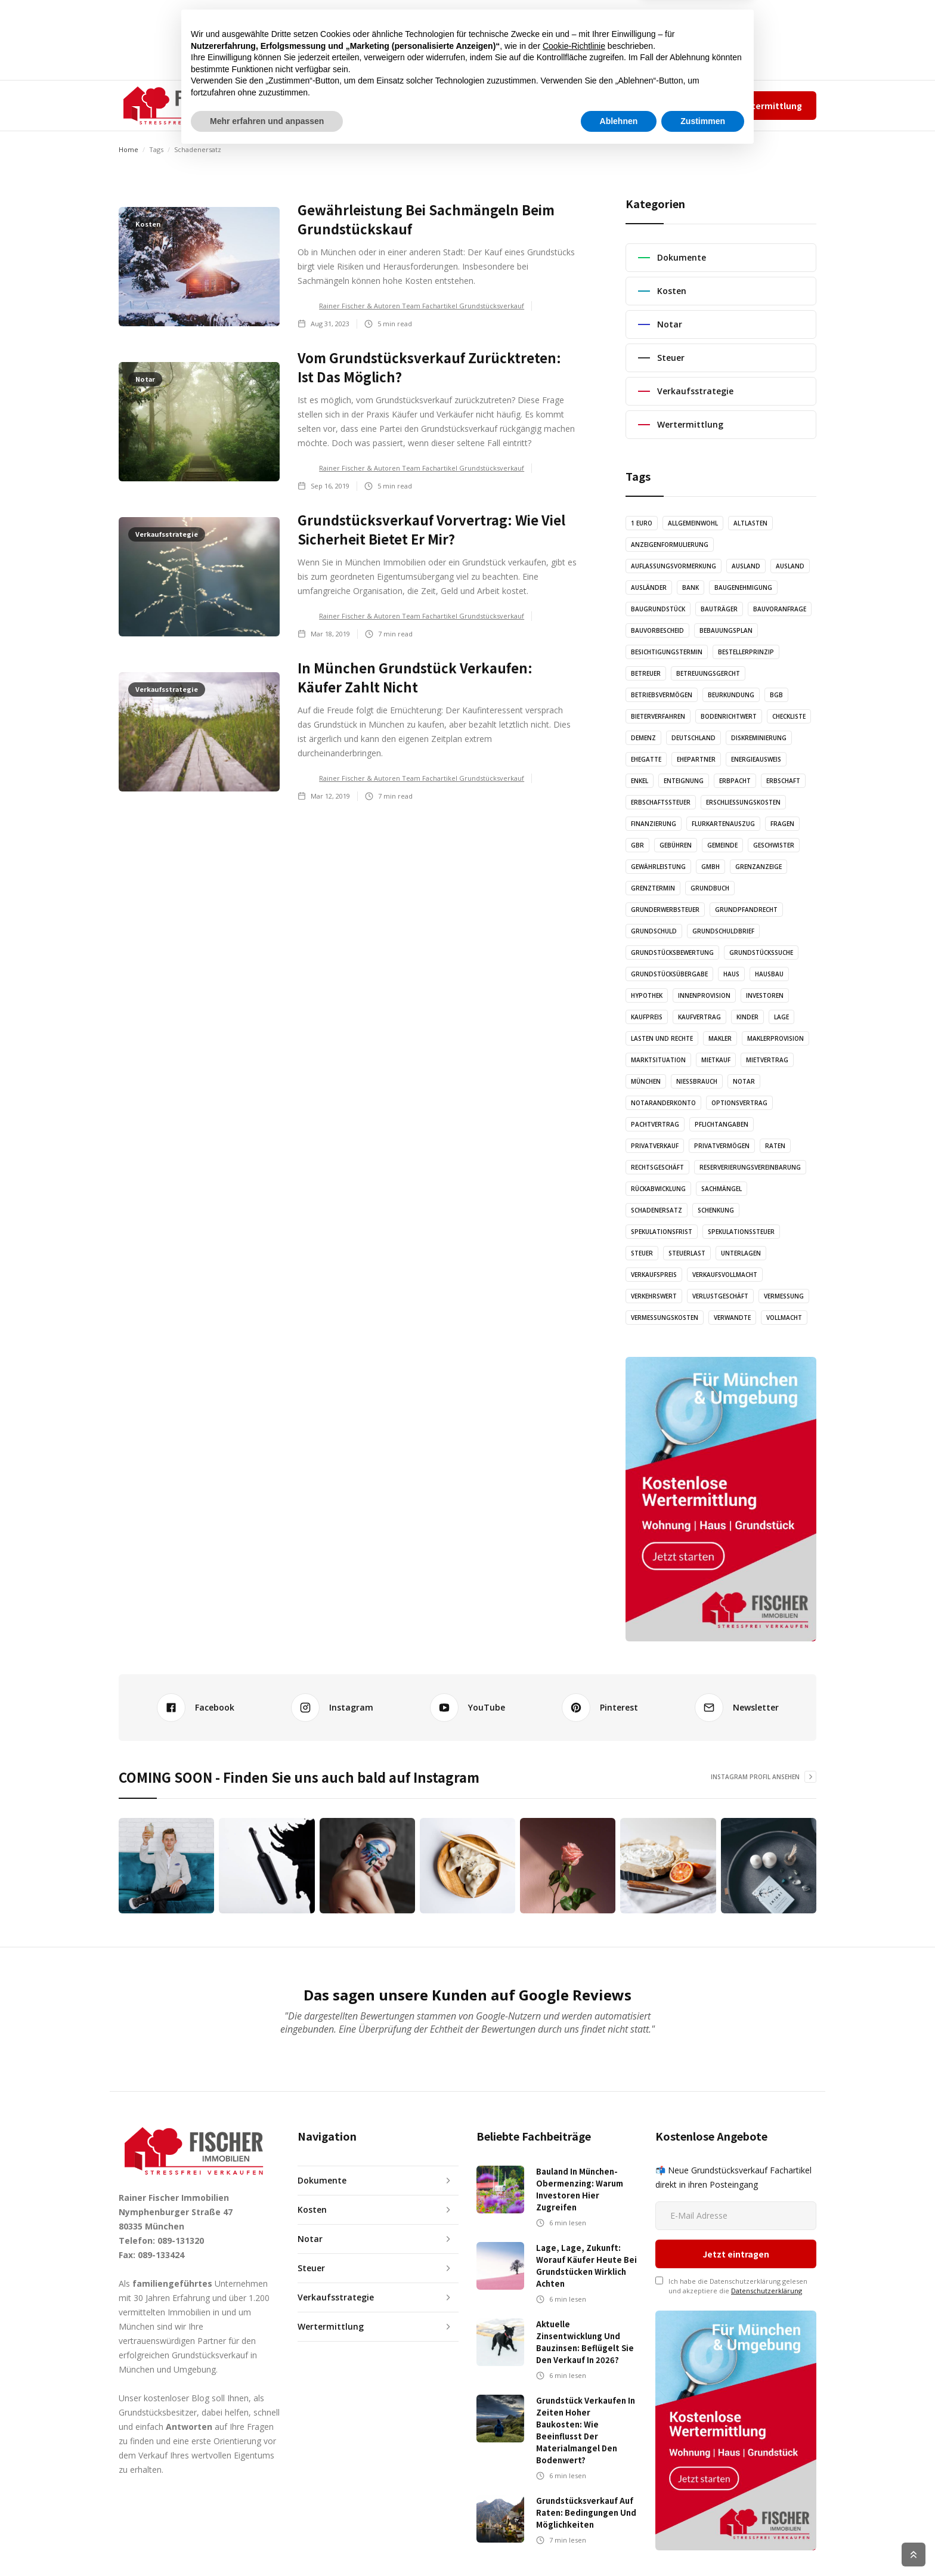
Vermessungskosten (664, 1317)
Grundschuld (654, 931)
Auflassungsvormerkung (673, 566)
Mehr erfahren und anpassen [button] (267, 2543)
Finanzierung (653, 824)
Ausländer (649, 587)
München (646, 1081)
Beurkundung (731, 695)
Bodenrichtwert (729, 716)
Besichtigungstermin (666, 652)
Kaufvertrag (699, 1017)
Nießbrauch (696, 1081)
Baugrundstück (658, 609)
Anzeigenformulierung (669, 544)
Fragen (782, 824)
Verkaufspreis (654, 1274)
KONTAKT (510, 105)
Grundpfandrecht (746, 909)
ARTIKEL (356, 105)
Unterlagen (741, 1253)
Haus (731, 974)
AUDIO (403, 105)
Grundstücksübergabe (669, 974)
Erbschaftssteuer (661, 802)
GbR (637, 845)
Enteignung (684, 781)
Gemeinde (722, 845)
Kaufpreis (646, 1017)
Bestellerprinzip (746, 652)
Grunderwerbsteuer (665, 909)
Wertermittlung (768, 106)
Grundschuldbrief (723, 931)
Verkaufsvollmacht (724, 1274)
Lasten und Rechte (662, 1038)
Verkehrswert (654, 1296)
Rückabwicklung (658, 1189)
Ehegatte (646, 759)
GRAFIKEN (453, 105)
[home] (178, 106)
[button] (297, 105)
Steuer (642, 1253)
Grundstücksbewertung (672, 952)
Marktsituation (658, 1060)
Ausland (746, 566)
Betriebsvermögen (661, 695)
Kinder (747, 1017)
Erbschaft (783, 781)
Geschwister (773, 845)
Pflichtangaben (721, 1124)
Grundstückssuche (761, 952)
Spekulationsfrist (661, 1231)
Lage (781, 1017)
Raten (775, 1146)
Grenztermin (653, 888)
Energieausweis (756, 759)
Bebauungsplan (726, 630)
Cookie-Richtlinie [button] (574, 2468)
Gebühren (676, 845)
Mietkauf (715, 1060)
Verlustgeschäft (720, 1296)
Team (618, 105)
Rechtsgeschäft (657, 1167)
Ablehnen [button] (619, 2543)
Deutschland (693, 738)
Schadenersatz (656, 1210)
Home (128, 149)
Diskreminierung (759, 738)
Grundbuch (710, 888)
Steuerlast (686, 1253)
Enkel (639, 781)
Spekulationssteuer (741, 1231)
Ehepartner (696, 759)
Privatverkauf (655, 1146)
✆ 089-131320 (560, 105)
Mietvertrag (767, 1060)
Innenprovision (704, 995)
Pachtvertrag (655, 1124)
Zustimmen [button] (702, 2543)
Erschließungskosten (743, 802)
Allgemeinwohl (693, 523)
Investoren (765, 995)
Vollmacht (784, 1317)
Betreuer (646, 673)
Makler (720, 1038)
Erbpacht (735, 781)
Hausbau (769, 974)
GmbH (710, 866)
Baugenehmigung (743, 587)
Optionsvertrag (739, 1103)
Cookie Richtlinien (790, 2554)
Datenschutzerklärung (766, 2220)
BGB (776, 695)
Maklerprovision (775, 1038)
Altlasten (750, 523)
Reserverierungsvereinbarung (750, 1167)
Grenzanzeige (758, 866)
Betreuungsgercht (708, 673)
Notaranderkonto (663, 1103)
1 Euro (641, 523)
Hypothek (646, 995)
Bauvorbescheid (657, 630)
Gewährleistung (658, 866)
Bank (690, 587)
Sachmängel (721, 1189)
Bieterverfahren (658, 716)
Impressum (658, 105)
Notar (744, 1081)
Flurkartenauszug (723, 824)
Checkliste (789, 716)
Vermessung (784, 1296)
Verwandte (732, 1317)
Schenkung (716, 1210)
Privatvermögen (722, 1146)
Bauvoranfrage (779, 609)
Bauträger (719, 609)
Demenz (643, 738)
